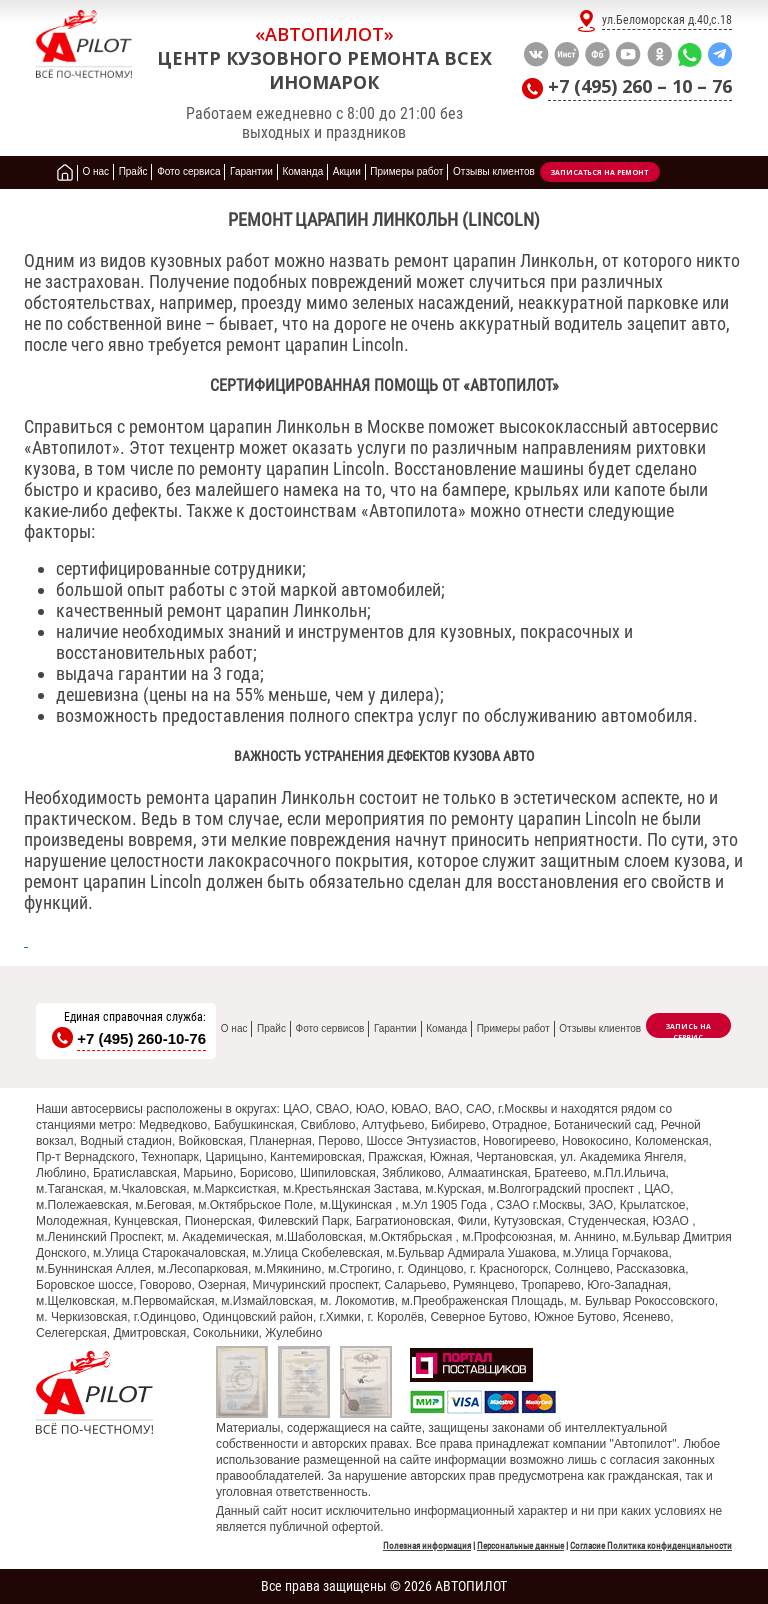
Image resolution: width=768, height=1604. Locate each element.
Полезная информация (427, 1546)
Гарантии (395, 1028)
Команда (446, 1028)
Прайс (271, 1028)
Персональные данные (520, 1546)
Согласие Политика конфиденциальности (651, 1546)
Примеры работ (513, 1028)
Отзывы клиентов (600, 1028)
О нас (234, 1028)
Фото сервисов (330, 1028)
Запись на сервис (688, 1030)
